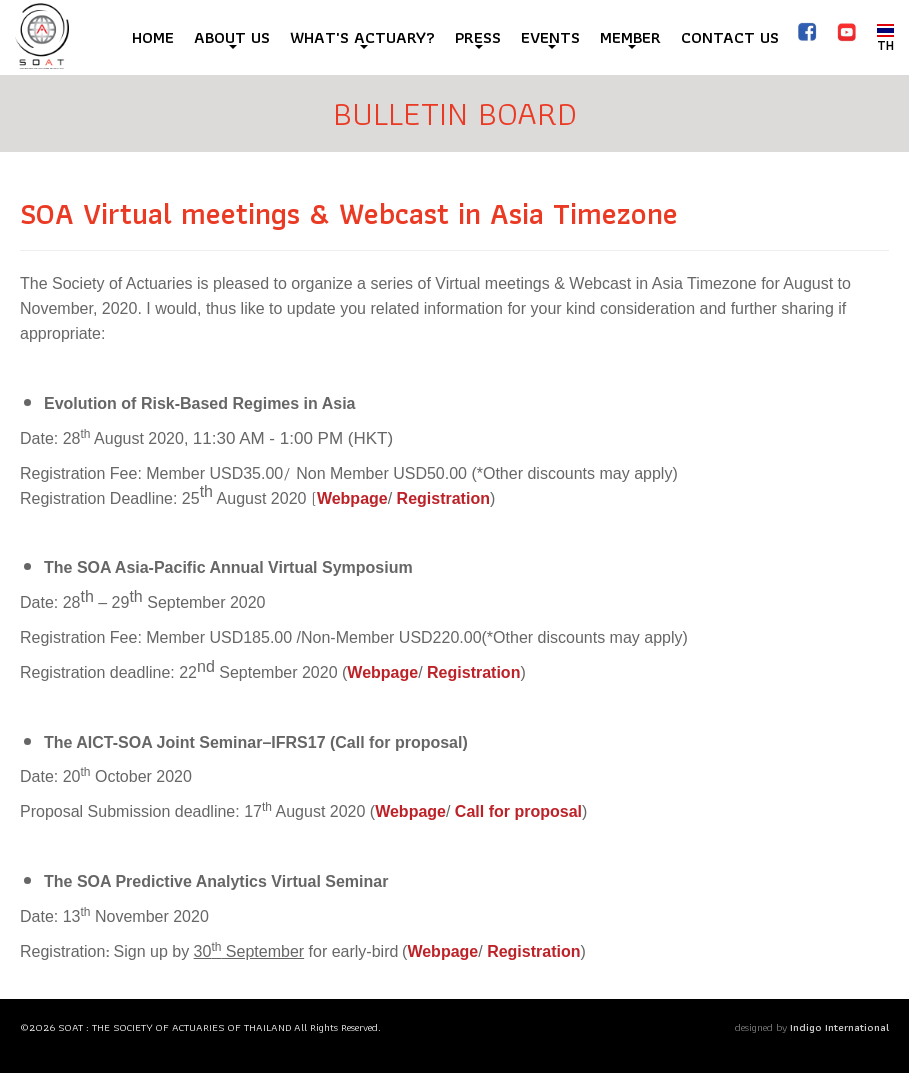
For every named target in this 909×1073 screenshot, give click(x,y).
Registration (443, 498)
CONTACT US (730, 37)
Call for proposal (518, 811)
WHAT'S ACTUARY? (362, 37)
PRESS (478, 37)
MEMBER (630, 37)
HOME (153, 37)
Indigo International (839, 1027)
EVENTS (550, 37)
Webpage (352, 498)
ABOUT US (232, 37)
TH (885, 36)
